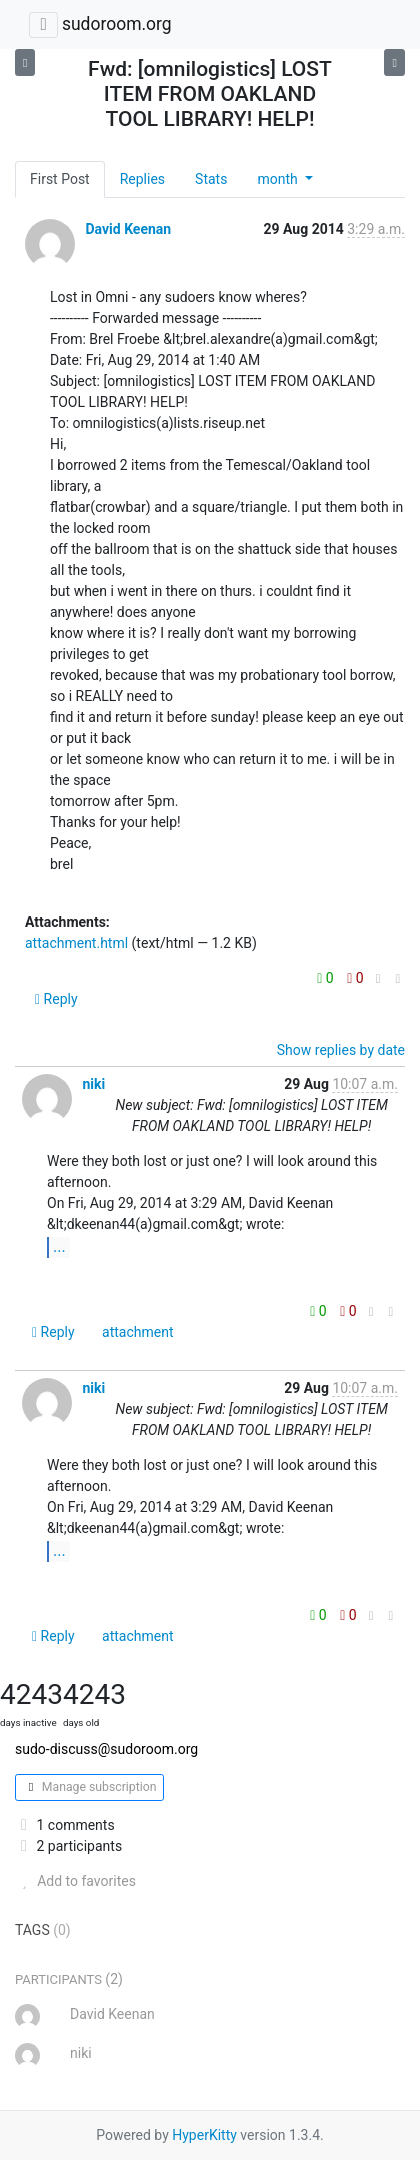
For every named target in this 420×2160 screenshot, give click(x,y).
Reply (56, 999)
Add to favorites (75, 1881)
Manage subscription (89, 1787)
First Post (60, 179)
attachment (137, 1332)
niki (93, 1084)
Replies (142, 179)
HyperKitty (204, 2135)
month (279, 179)
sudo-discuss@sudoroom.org (106, 1749)
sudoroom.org (117, 24)
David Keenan (128, 229)
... (59, 1246)
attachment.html (76, 943)
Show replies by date (341, 1050)
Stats (211, 179)
